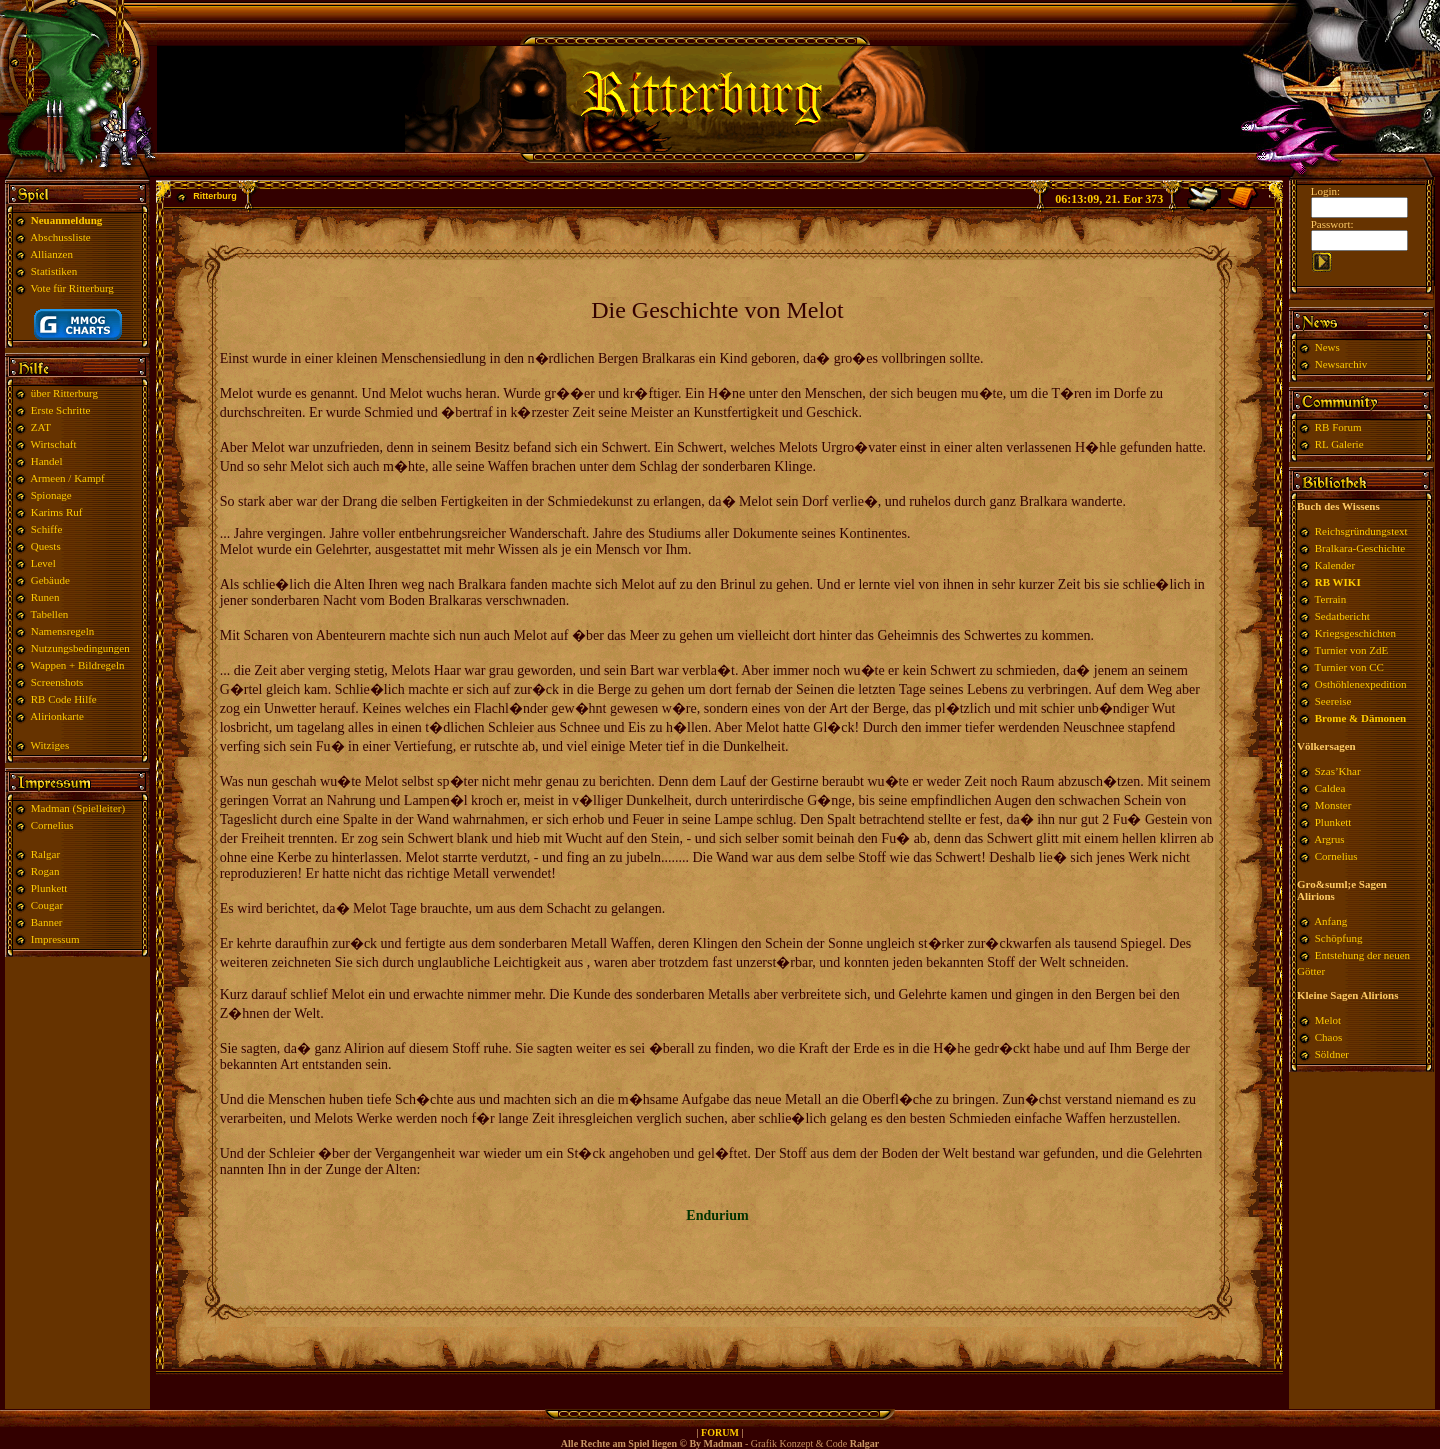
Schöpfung (1339, 938)
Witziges (50, 745)
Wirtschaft (54, 444)
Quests (46, 546)
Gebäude (50, 580)
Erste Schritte (61, 410)
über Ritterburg (64, 393)
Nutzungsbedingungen (80, 648)
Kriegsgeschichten (1355, 633)
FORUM (720, 1432)
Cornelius (52, 825)
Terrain (1331, 599)
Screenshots (57, 682)
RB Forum (1338, 427)
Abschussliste (60, 237)
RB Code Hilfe (64, 699)
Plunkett (49, 888)
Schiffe (47, 529)
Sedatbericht (1342, 616)
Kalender (1335, 565)
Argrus (1329, 839)
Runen (45, 597)
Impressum (55, 939)
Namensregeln (63, 631)
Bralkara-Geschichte (1360, 548)
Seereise (1333, 701)
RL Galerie (1339, 444)
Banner (47, 922)
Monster (1333, 805)
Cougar (47, 905)
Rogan (45, 871)
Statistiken (54, 271)
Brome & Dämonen (1360, 718)
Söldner (1332, 1054)
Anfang (1330, 921)
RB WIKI (1338, 582)
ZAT (41, 427)
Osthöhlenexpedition (1361, 684)
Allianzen (51, 254)
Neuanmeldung (67, 220)
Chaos (1329, 1037)
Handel (47, 461)
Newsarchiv (1339, 364)
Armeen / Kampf (67, 478)
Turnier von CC (1349, 667)
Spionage (51, 495)
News (1327, 347)
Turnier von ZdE (1352, 650)
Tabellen (50, 614)
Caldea (1330, 788)
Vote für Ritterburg (72, 288)
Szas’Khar (1338, 771)
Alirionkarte (57, 716)
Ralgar (45, 854)
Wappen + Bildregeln (78, 665)
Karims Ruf (57, 512)
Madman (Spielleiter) (78, 808)
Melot (1328, 1020)
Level (43, 563)
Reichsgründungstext (1361, 531)
